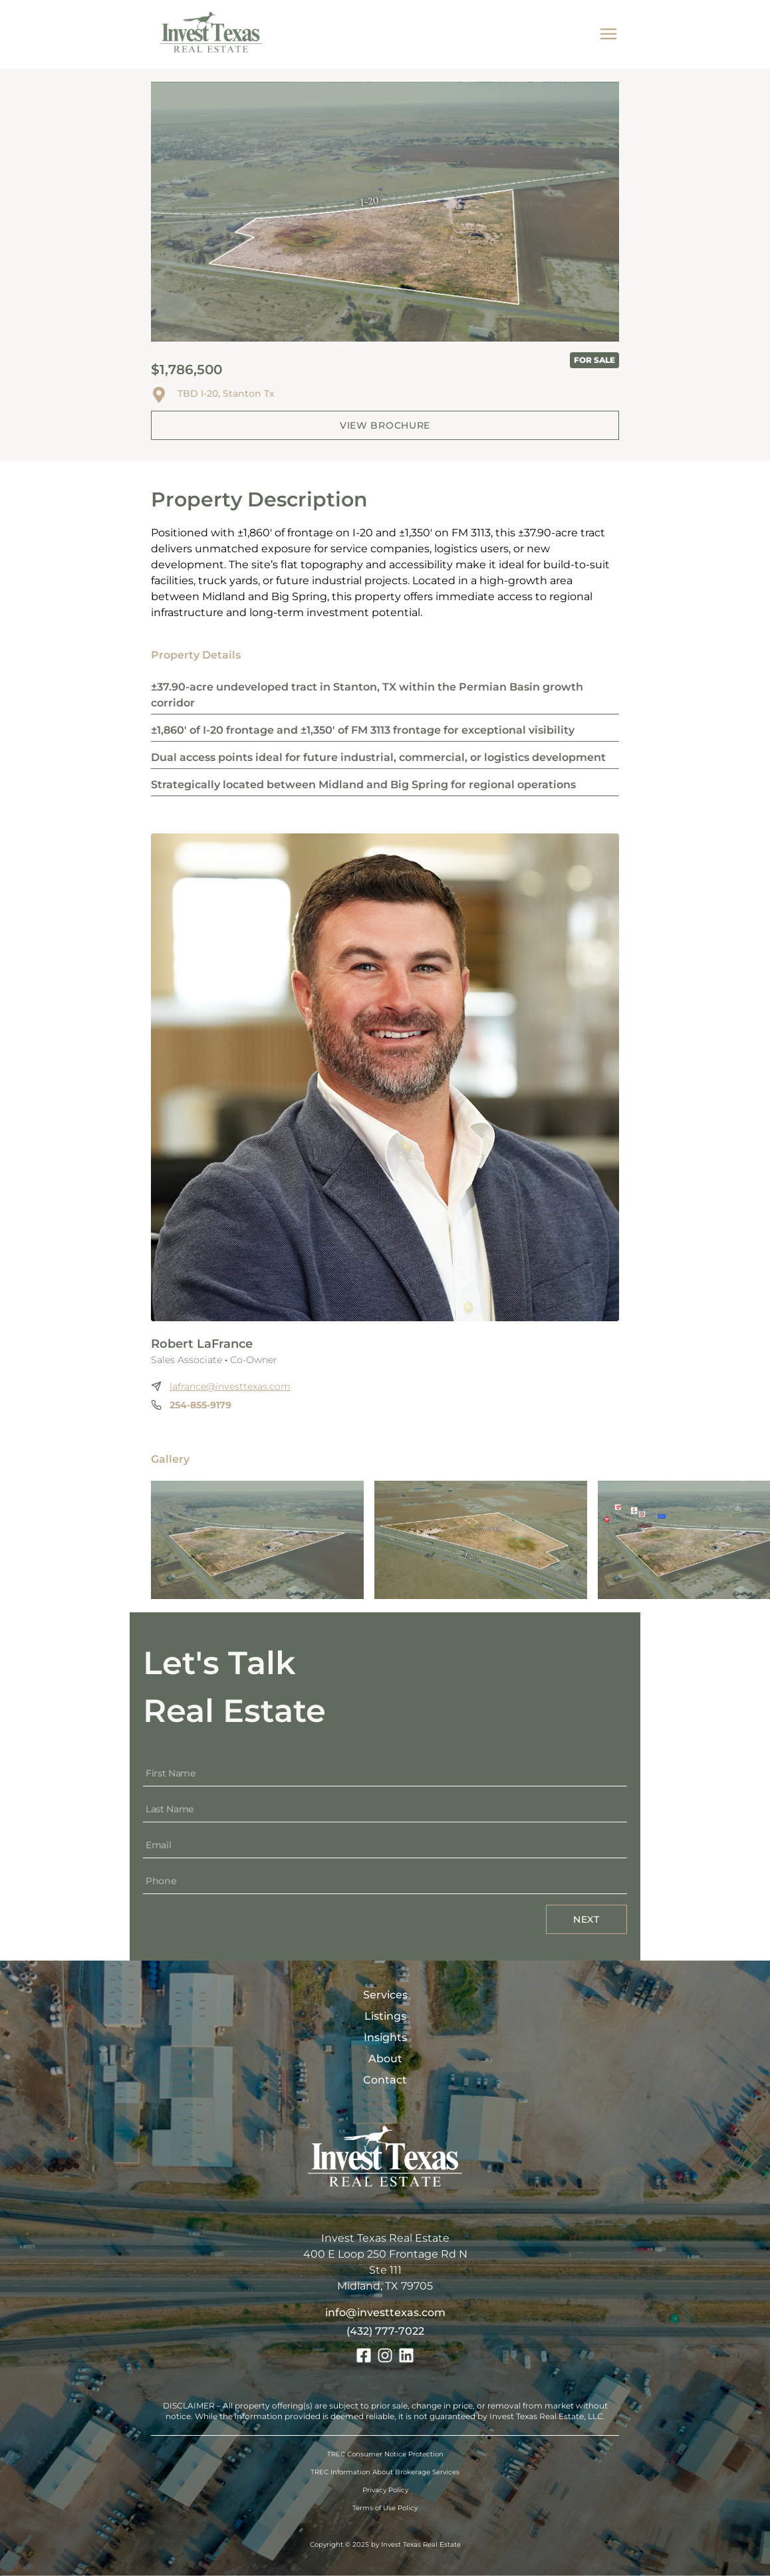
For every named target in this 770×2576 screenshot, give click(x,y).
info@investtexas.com (385, 2312)
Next (586, 1919)
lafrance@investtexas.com (230, 1386)
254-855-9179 (200, 1405)
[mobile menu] (608, 34)
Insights (385, 2037)
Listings (385, 2016)
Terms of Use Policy (385, 2508)
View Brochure (385, 425)
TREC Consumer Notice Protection (385, 2454)
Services (385, 1994)
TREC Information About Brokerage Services (385, 2472)
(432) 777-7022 (385, 2331)
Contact (385, 2080)
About (385, 2058)
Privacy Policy (385, 2490)
